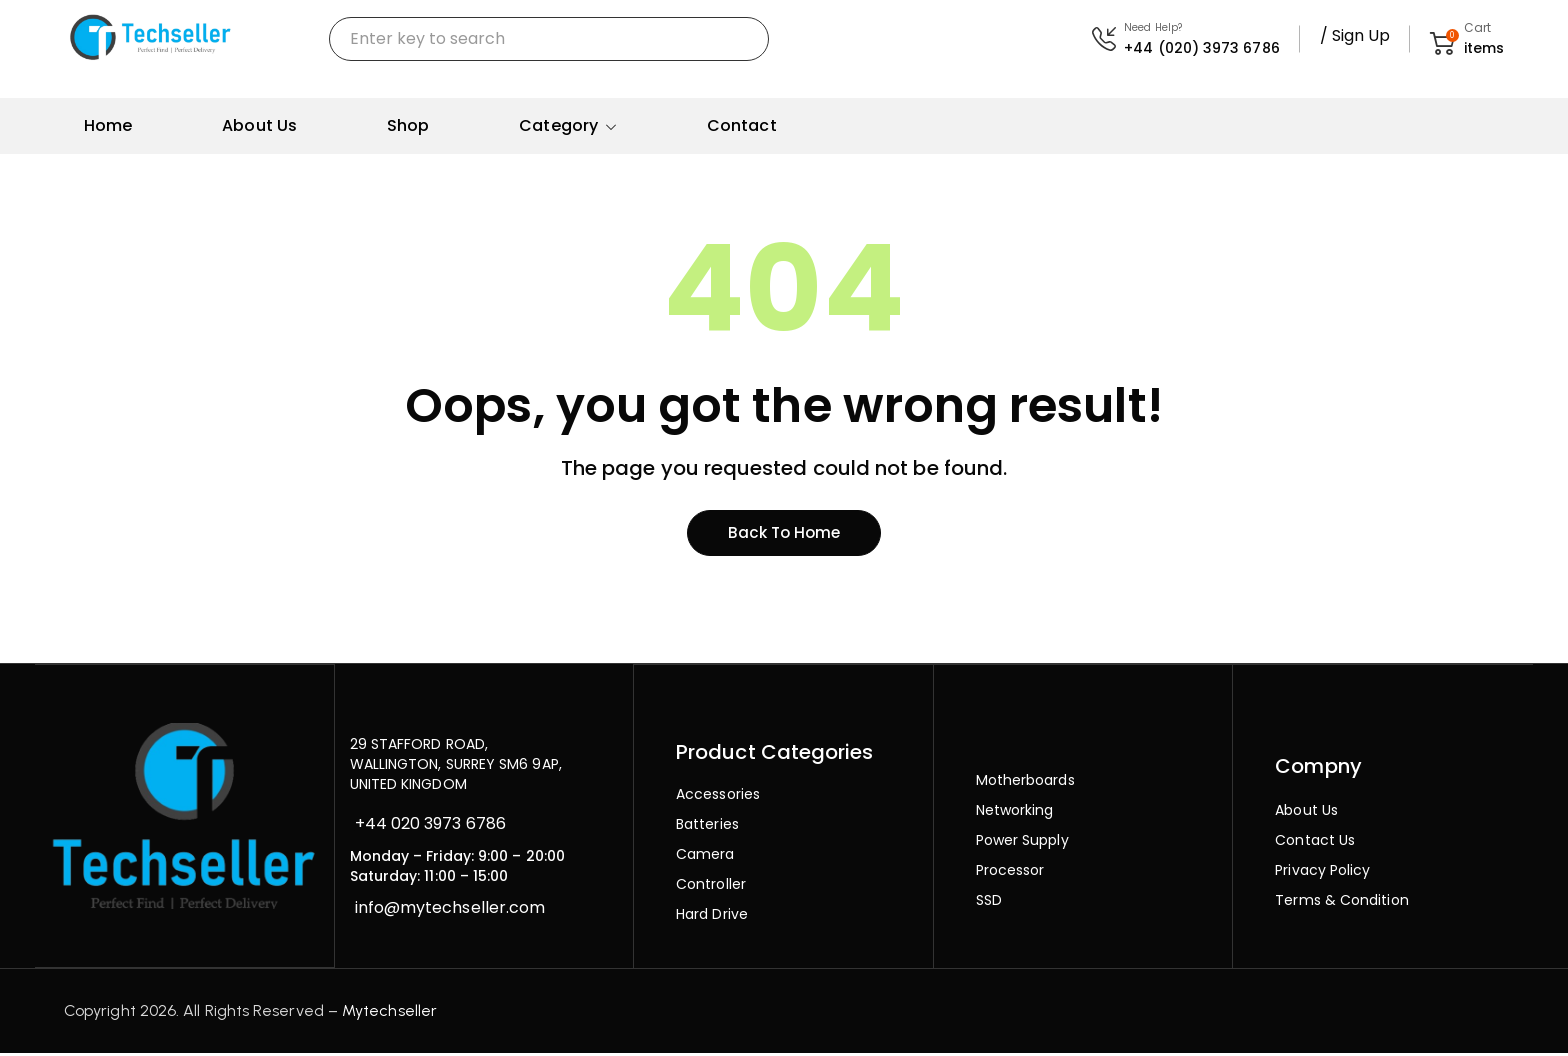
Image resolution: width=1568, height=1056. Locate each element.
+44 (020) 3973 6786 (1202, 48)
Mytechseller (389, 1013)
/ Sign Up (1355, 35)
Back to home (784, 535)
